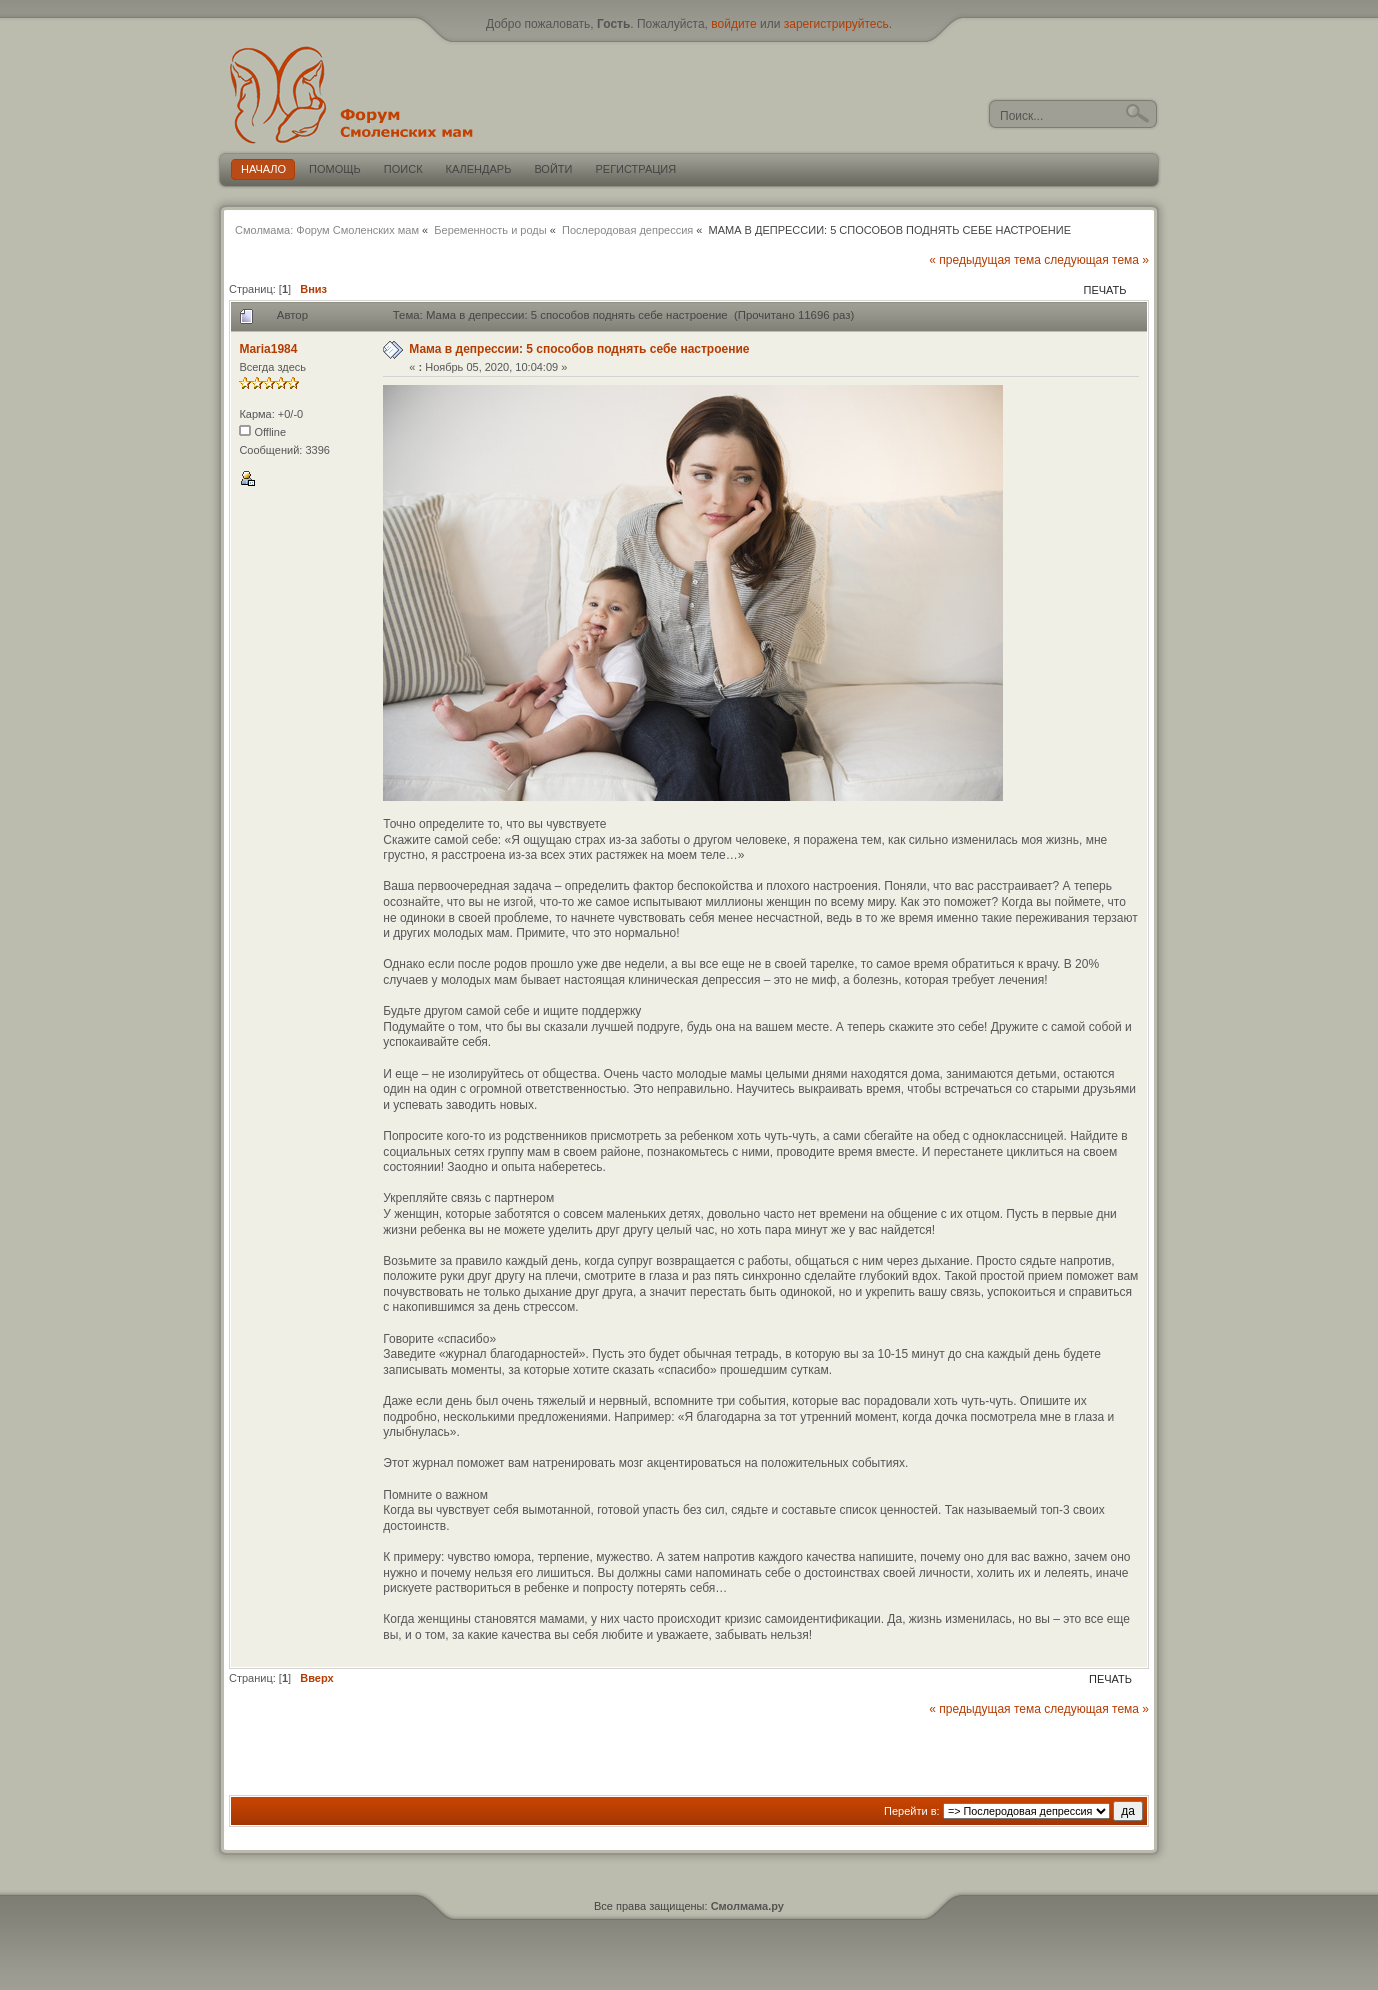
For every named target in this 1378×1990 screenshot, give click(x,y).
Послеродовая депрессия (627, 230)
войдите (733, 24)
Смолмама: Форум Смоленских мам (327, 230)
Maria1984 (268, 349)
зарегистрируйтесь (836, 24)
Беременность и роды (490, 230)
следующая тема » (1096, 260)
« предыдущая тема (985, 260)
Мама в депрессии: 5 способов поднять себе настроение (579, 349)
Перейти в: (912, 1811)
